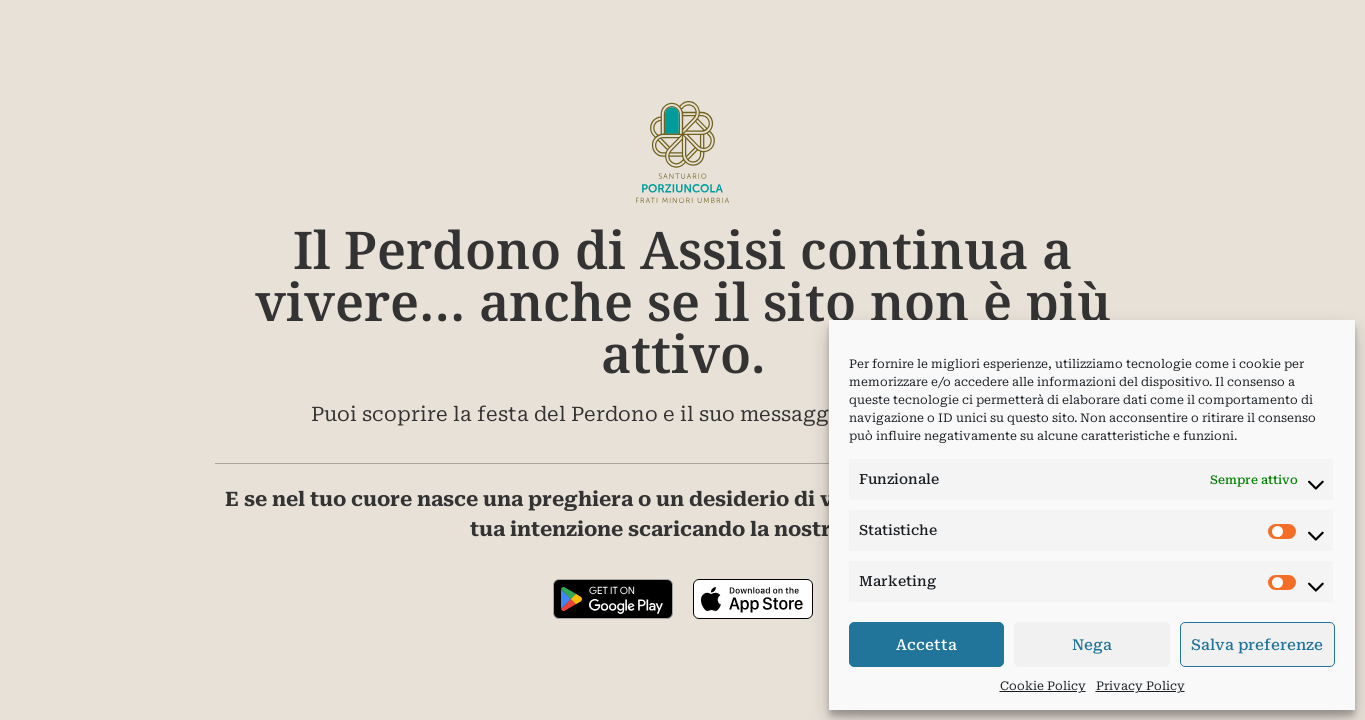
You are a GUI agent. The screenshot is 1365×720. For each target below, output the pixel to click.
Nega (1092, 645)
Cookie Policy (1043, 686)
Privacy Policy (1140, 686)
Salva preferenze (1257, 645)
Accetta (926, 645)
